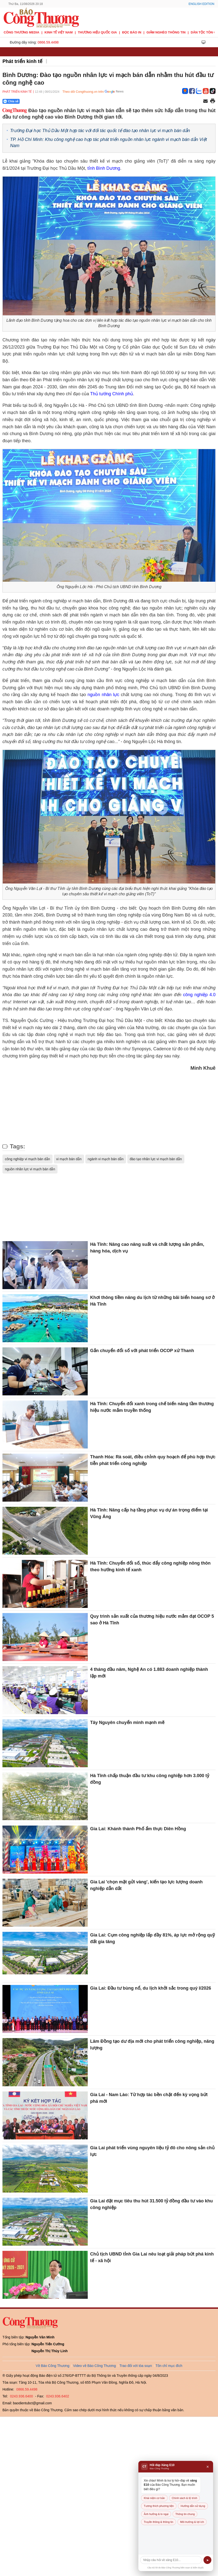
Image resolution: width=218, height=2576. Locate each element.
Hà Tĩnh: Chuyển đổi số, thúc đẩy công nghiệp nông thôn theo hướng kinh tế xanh (150, 1566)
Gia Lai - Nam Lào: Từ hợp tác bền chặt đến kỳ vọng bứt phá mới (149, 2098)
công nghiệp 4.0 (199, 994)
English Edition (201, 4)
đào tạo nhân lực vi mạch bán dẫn (156, 1159)
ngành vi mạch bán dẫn (106, 1159)
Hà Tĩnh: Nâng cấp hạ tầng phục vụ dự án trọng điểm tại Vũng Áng (149, 1513)
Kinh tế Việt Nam (58, 32)
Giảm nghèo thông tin (166, 32)
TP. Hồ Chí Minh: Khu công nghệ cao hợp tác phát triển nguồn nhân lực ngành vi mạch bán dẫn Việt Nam (108, 142)
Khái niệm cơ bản (154, 2498)
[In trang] (213, 101)
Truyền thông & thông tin (158, 2521)
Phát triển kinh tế (22, 61)
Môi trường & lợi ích (192, 2521)
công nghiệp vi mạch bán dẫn (27, 1159)
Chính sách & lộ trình (184, 2498)
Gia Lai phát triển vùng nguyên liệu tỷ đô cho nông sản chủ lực (152, 2151)
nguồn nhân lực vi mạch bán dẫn (30, 1169)
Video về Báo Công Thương (94, 2366)
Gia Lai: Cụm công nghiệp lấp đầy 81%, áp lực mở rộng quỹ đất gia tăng (152, 1938)
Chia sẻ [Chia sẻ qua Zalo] (10, 101)
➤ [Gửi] (207, 2560)
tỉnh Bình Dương (103, 168)
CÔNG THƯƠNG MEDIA (21, 32)
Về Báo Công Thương (52, 2366)
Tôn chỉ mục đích (169, 2366)
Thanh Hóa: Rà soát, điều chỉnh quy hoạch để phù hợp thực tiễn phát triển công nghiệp (153, 1460)
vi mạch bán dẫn (69, 1159)
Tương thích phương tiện (159, 2505)
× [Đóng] (207, 2466)
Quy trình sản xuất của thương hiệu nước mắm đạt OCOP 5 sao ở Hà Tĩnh (152, 1619)
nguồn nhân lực (103, 694)
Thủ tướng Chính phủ (111, 393)
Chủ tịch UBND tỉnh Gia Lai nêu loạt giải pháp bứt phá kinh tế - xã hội (152, 2257)
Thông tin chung (185, 2514)
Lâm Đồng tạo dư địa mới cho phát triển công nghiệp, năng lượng (152, 2044)
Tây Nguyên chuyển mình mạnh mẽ (127, 1722)
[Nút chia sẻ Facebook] (40, 101)
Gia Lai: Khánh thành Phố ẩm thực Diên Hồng (138, 1828)
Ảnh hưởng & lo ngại (156, 2514)
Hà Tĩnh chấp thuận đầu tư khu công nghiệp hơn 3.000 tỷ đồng (149, 1779)
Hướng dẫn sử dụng (193, 2505)
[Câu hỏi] (171, 2560)
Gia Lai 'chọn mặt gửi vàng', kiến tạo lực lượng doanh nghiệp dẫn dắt (146, 1885)
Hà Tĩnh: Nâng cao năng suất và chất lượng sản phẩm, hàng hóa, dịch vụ (147, 1247)
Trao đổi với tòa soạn (135, 2366)
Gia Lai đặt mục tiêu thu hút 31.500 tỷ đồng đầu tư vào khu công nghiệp (151, 2204)
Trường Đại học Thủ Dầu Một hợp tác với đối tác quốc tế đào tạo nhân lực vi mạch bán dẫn (100, 130)
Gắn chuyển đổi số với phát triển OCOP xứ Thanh (142, 1350)
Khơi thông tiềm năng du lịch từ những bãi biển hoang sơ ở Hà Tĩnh (152, 1301)
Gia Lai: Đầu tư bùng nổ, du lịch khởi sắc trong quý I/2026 (150, 1988)
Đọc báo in (131, 32)
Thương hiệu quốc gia (97, 32)
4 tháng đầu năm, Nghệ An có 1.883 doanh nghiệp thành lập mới (149, 1672)
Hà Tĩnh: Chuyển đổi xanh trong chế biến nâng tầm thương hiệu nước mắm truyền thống (152, 1407)
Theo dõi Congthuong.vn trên (83, 91)
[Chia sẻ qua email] (205, 101)
